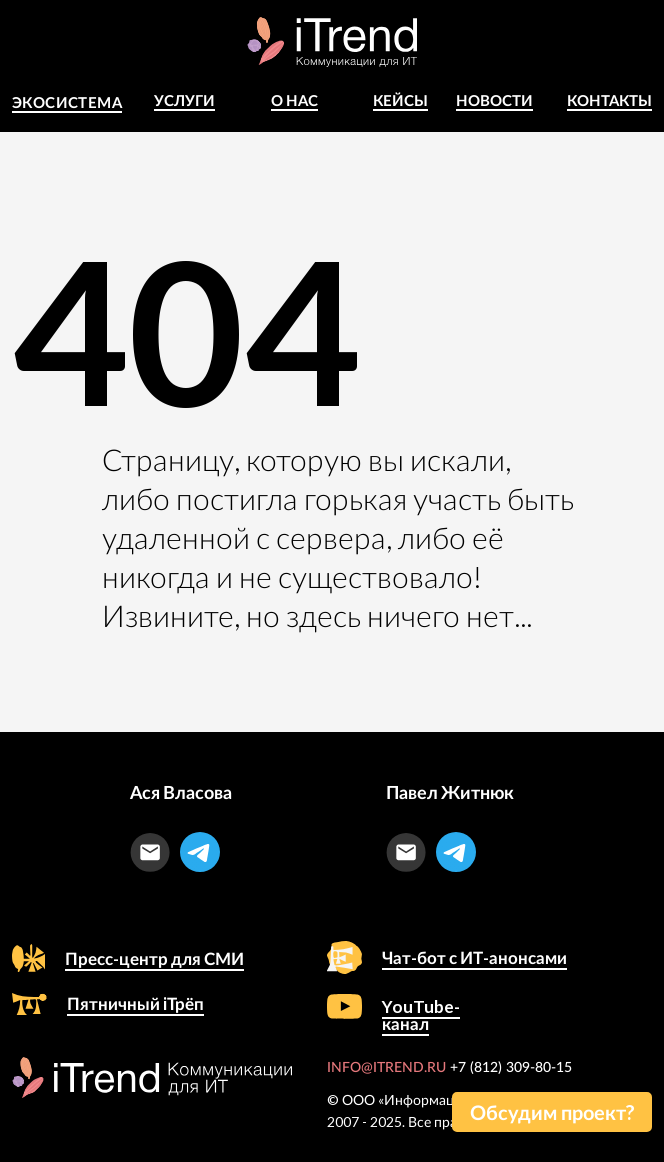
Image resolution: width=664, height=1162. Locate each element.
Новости (494, 100)
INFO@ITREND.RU (386, 1068)
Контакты (609, 100)
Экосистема (67, 102)
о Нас (294, 100)
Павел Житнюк (450, 792)
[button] (552, 1112)
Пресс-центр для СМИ (154, 958)
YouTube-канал (421, 1015)
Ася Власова (181, 792)
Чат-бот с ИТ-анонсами (474, 957)
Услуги (184, 100)
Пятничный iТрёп (135, 1003)
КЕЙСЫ (400, 100)
